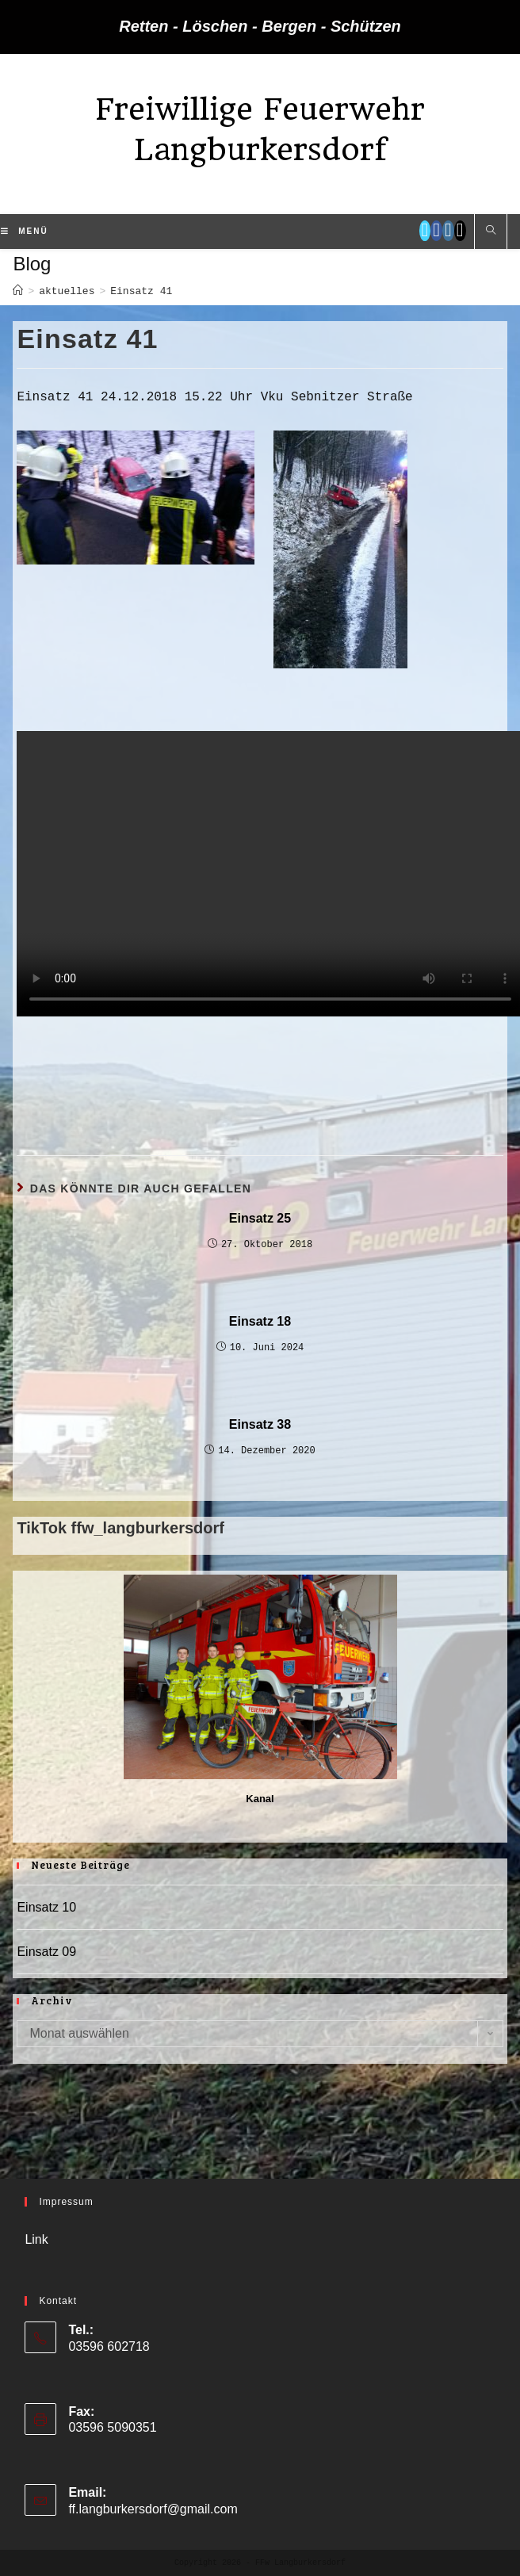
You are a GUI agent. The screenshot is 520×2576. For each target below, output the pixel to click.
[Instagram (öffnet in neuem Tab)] (448, 230)
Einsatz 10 (46, 1907)
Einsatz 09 (46, 1951)
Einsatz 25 (260, 1218)
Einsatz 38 (260, 1424)
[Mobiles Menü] (24, 231)
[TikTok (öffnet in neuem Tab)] (460, 230)
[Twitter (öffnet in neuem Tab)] (425, 230)
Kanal (259, 1799)
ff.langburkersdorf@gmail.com (152, 2509)
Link (36, 2239)
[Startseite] (18, 291)
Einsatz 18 (260, 1321)
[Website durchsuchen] (491, 231)
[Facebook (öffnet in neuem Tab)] (436, 230)
